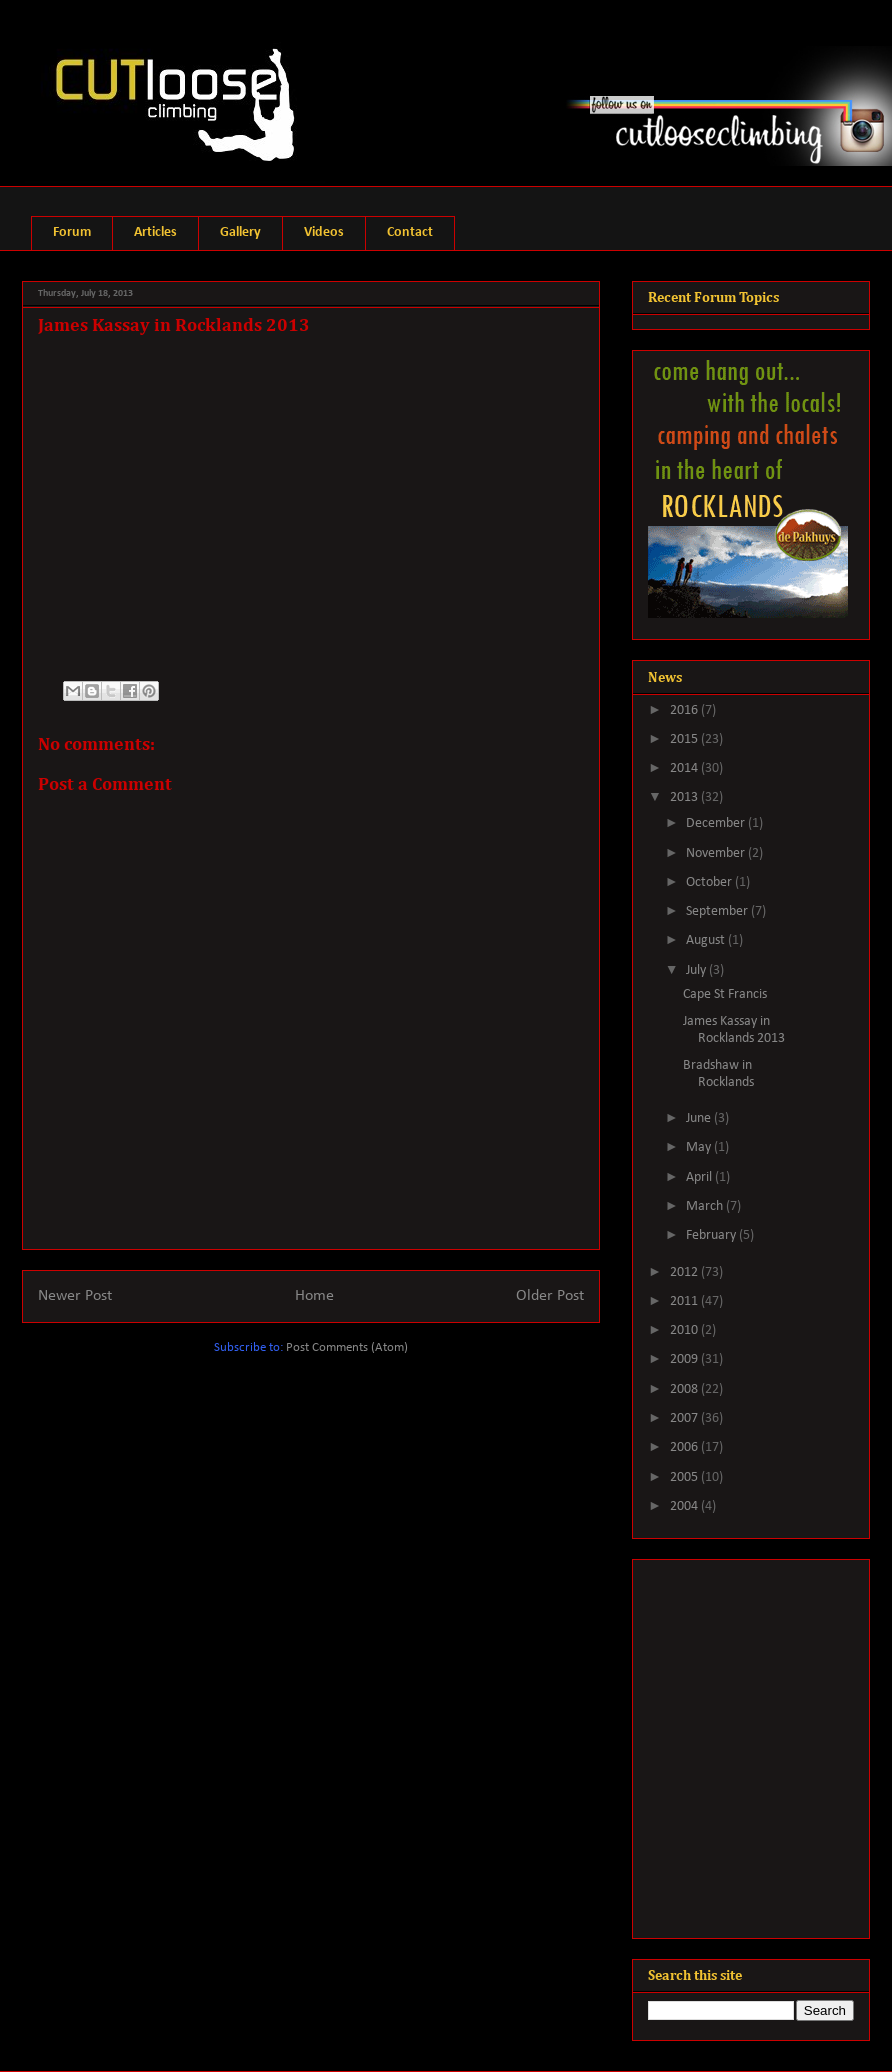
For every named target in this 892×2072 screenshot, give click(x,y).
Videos (324, 232)
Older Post (550, 1296)
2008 (685, 1389)
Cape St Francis (725, 994)
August (707, 940)
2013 (685, 797)
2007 (685, 1418)
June (700, 1118)
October (710, 882)
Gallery (240, 232)
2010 (685, 1330)
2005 (685, 1477)
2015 (685, 739)
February (712, 1235)
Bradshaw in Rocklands (718, 1074)
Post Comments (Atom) (347, 1347)
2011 (685, 1301)
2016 (685, 710)
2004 (685, 1506)
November (717, 853)
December (717, 823)
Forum (72, 232)
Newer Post (75, 1296)
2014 (685, 768)
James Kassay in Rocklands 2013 (734, 1030)
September (718, 911)
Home (314, 1296)
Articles (155, 232)
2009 (685, 1359)
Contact (410, 232)
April (700, 1177)
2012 (685, 1272)
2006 (685, 1447)
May (700, 1147)
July (697, 970)
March (706, 1206)
